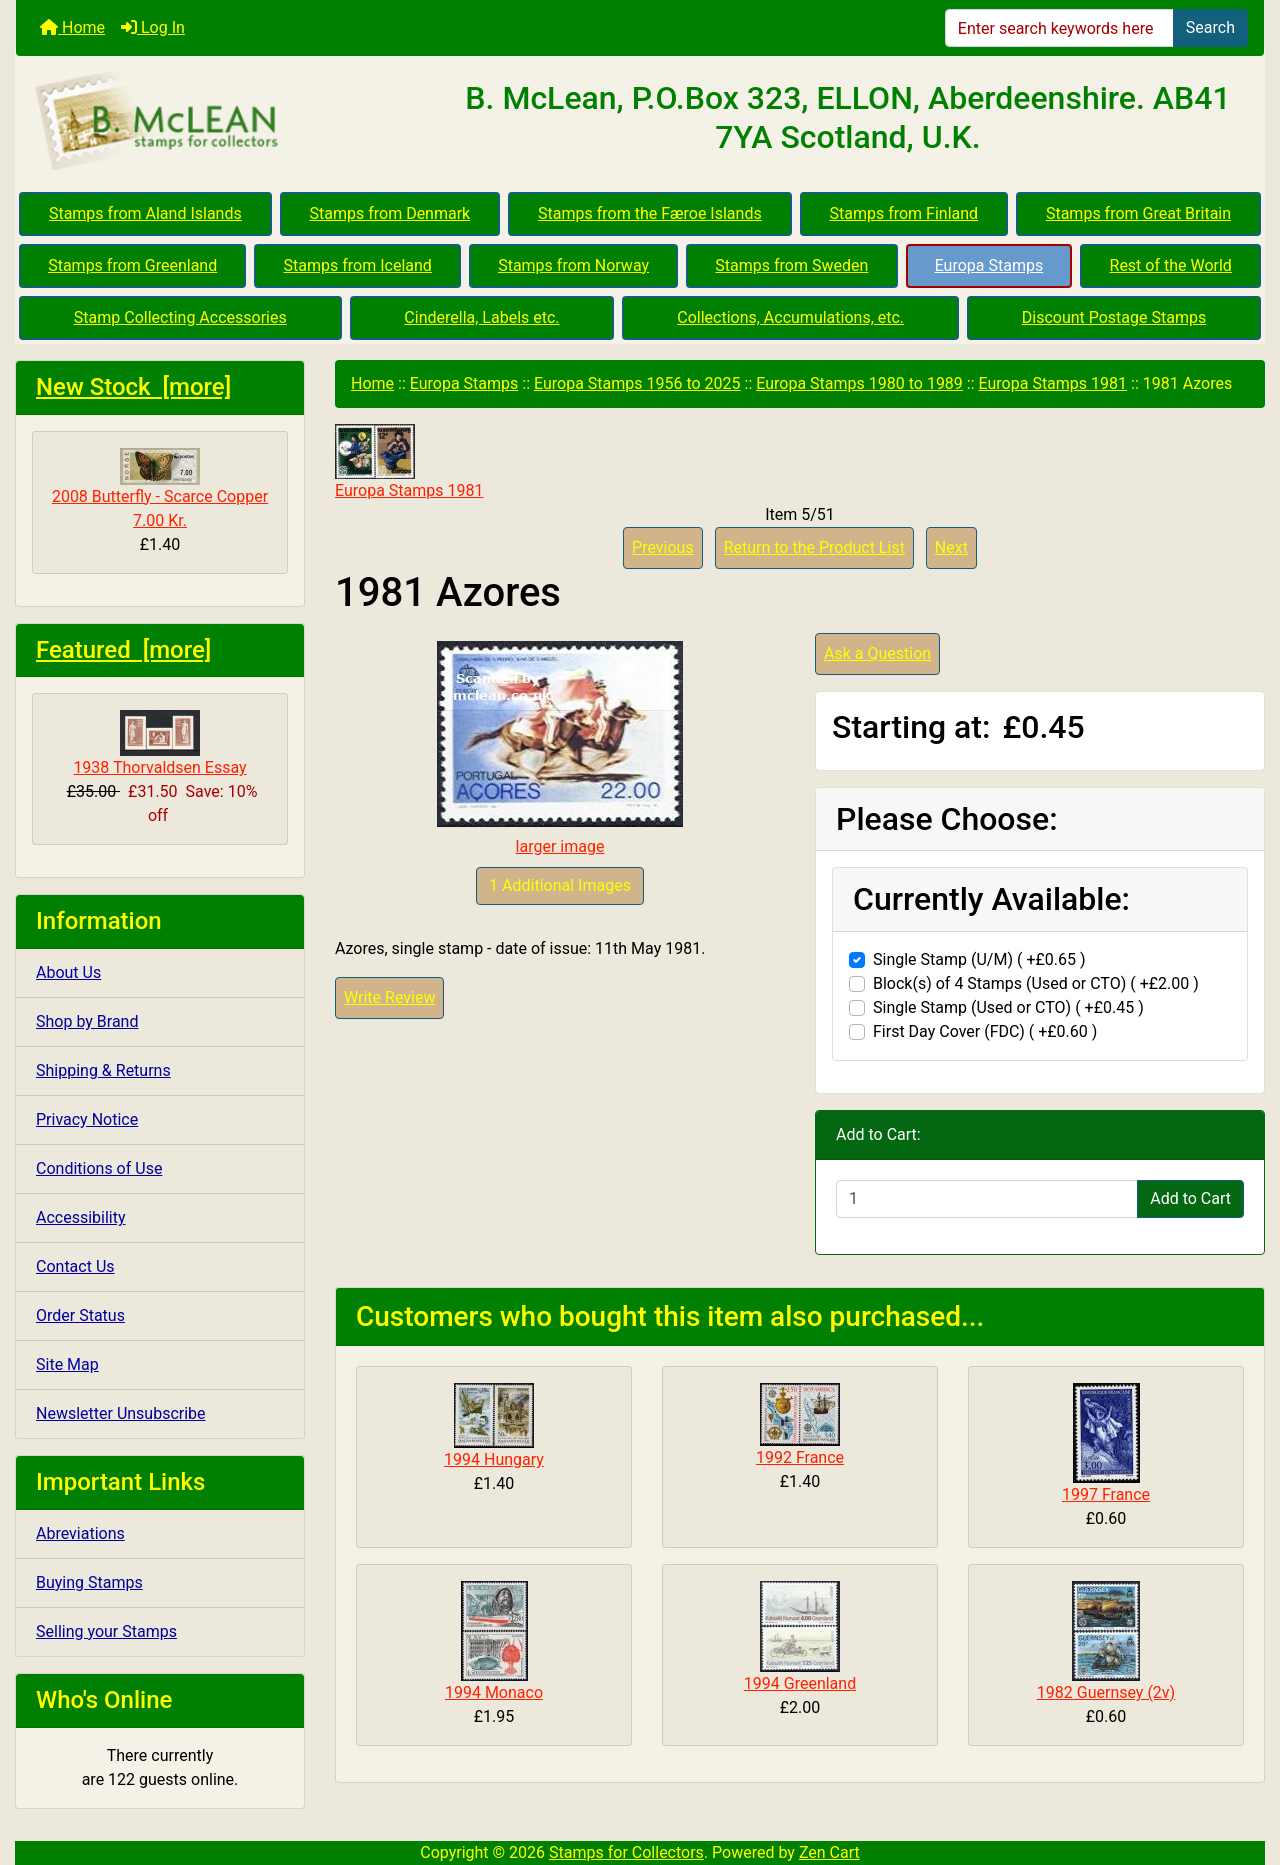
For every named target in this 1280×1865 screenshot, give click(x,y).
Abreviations (80, 1533)
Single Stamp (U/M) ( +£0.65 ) (979, 959)
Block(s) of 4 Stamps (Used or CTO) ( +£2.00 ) (1036, 983)
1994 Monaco (494, 1692)
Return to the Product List (814, 547)
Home (72, 27)
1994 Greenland (800, 1683)
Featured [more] (123, 650)
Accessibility (81, 1217)
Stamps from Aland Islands (145, 213)
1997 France (1106, 1494)
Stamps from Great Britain (1138, 213)
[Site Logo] (224, 122)
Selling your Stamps (106, 1631)
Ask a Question (877, 653)
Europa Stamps (989, 265)
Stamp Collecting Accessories (180, 317)
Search (1210, 27)
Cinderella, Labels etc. (481, 317)
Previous (663, 547)
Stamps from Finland (903, 213)
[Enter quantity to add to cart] (987, 1199)
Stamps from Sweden (791, 265)
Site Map (67, 1364)
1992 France (800, 1457)
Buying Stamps (89, 1582)
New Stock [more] (133, 387)
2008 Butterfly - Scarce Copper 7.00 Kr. (160, 489)
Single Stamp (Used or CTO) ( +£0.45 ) (1008, 1007)
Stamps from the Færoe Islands (650, 213)
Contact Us (75, 1266)
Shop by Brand (87, 1021)
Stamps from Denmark (390, 213)
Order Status (80, 1315)
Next (951, 547)
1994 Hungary (494, 1459)
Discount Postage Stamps (1114, 317)
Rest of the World (1171, 265)
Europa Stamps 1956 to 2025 (637, 383)
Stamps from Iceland (358, 265)
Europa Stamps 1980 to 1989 (859, 383)
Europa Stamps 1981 (1053, 383)
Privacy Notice (87, 1119)
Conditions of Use (99, 1168)
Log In (153, 27)
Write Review (389, 997)
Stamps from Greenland (132, 265)
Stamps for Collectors (626, 1852)
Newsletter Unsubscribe (121, 1413)
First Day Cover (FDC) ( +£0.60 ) (985, 1031)
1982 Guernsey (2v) (1106, 1692)
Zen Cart (829, 1852)
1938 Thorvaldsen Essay (159, 743)
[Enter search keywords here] (1059, 28)
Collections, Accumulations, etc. (790, 317)
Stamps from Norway (573, 265)
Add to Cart (1190, 1198)
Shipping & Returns (103, 1070)
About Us (68, 972)
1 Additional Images (560, 885)
